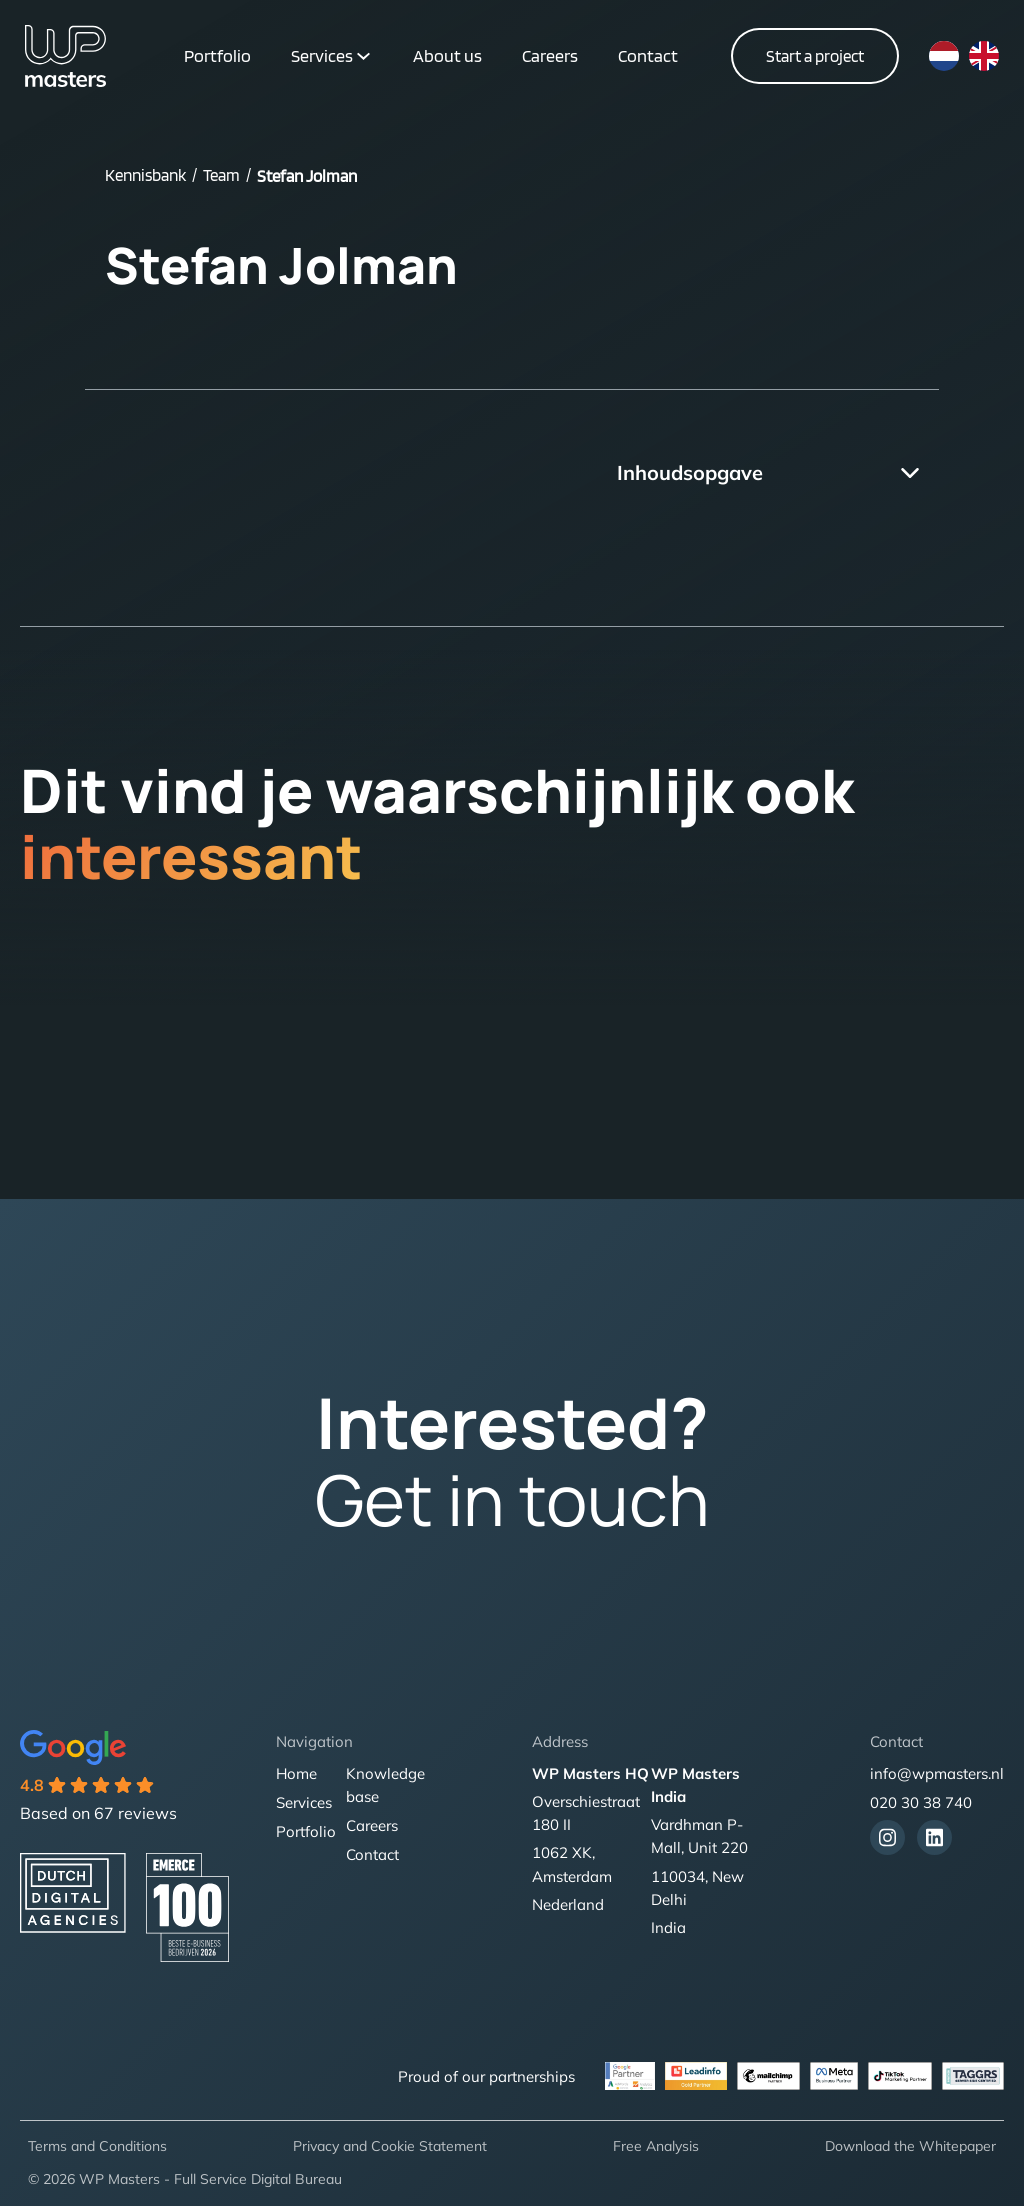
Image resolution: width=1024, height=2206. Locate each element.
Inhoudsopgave (690, 472)
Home (296, 1773)
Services (322, 55)
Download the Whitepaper (910, 2146)
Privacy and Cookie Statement (390, 2146)
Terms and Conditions (97, 2146)
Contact (648, 55)
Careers (550, 55)
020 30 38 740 (921, 1802)
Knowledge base (385, 1785)
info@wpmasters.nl (937, 1773)
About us (447, 55)
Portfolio (217, 55)
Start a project (815, 56)
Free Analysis (656, 2146)
